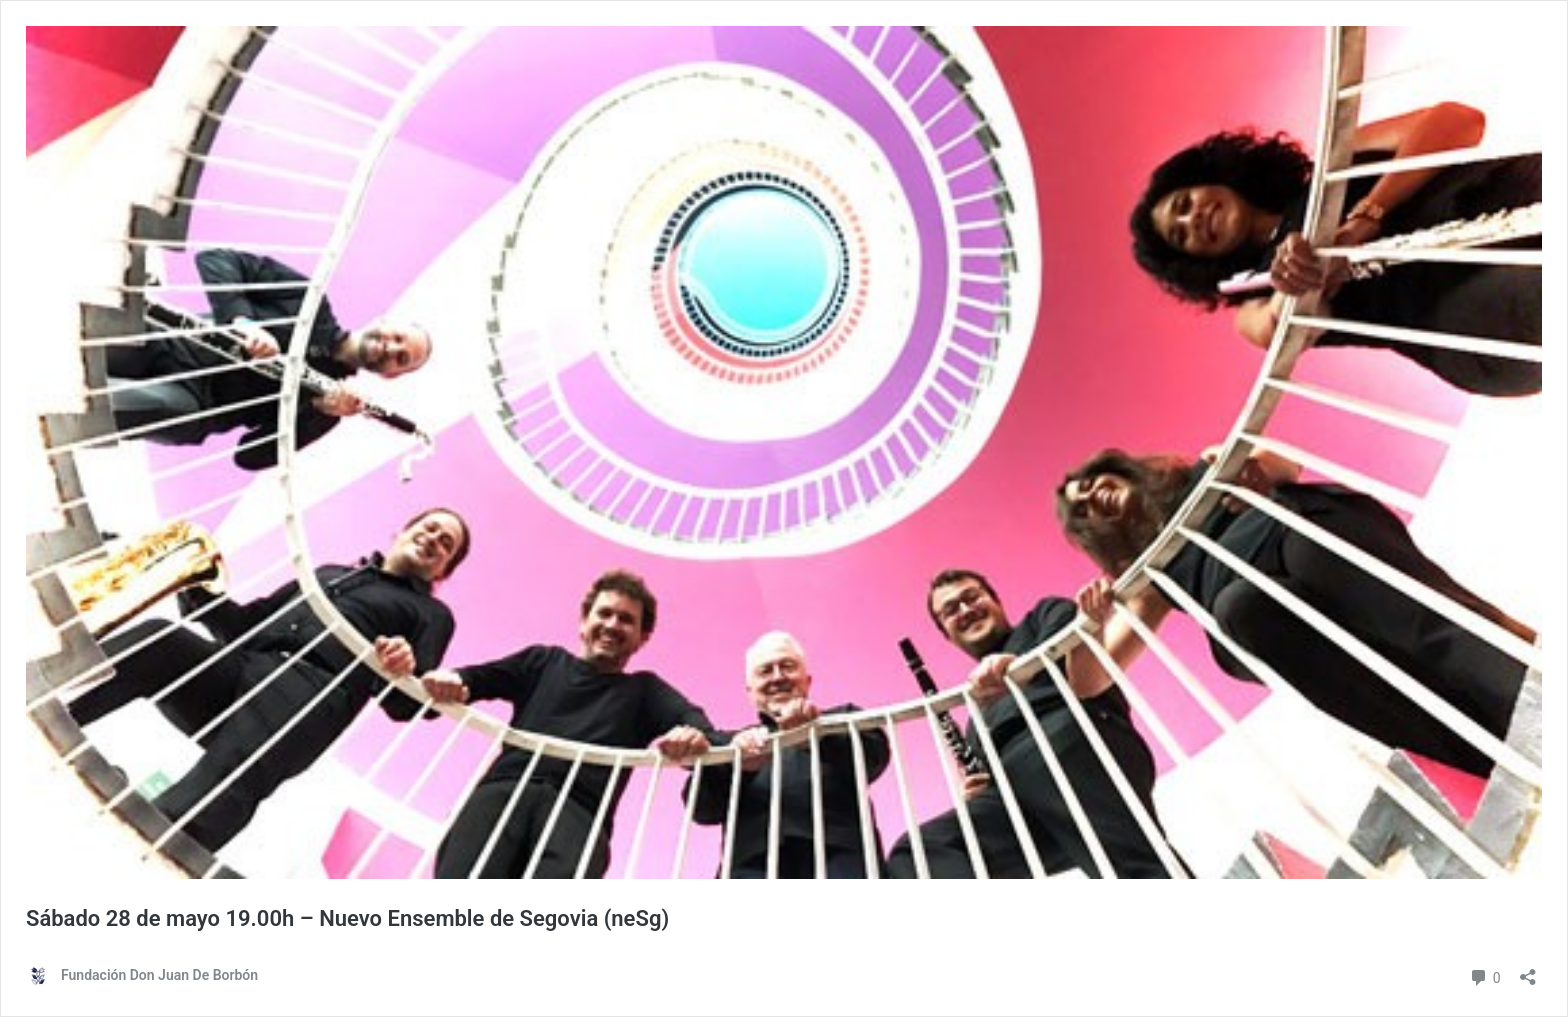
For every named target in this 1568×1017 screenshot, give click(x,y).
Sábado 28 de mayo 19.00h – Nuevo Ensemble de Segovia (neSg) (347, 918)
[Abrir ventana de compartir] (1528, 970)
